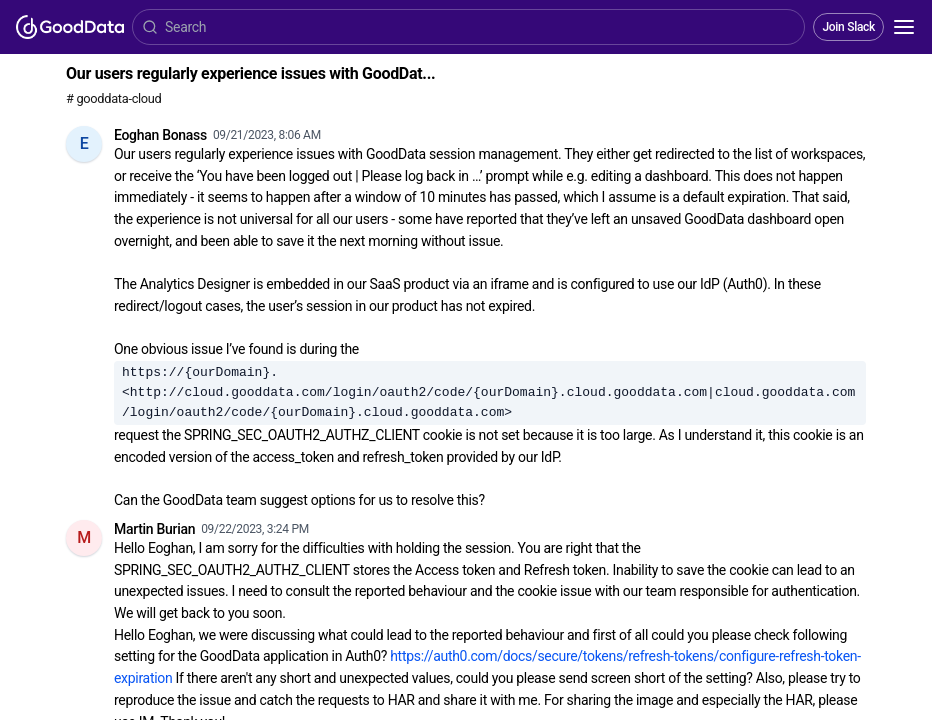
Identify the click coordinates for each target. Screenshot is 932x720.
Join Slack (848, 27)
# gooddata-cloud (114, 98)
